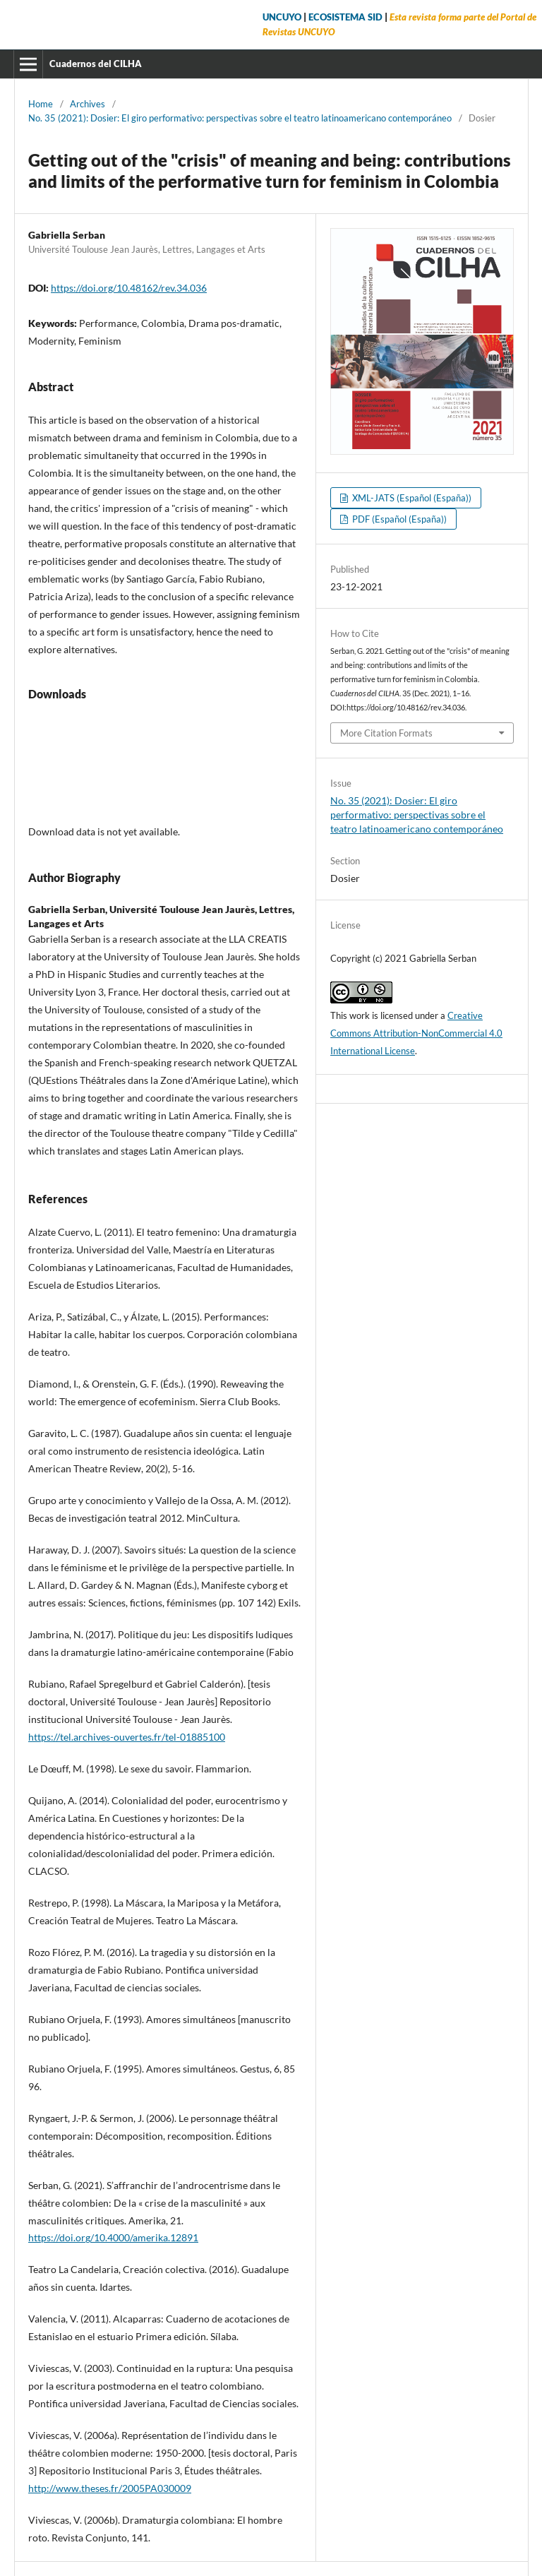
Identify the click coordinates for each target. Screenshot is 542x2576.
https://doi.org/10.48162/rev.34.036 (129, 288)
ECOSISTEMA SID (345, 17)
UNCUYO (282, 17)
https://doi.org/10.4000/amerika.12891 (113, 2237)
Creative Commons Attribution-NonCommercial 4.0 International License (416, 1033)
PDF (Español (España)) (398, 519)
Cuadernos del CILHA (95, 63)
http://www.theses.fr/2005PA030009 (109, 2488)
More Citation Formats (386, 733)
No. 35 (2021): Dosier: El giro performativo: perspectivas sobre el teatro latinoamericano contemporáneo (240, 118)
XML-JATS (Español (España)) (410, 497)
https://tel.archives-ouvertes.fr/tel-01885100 (126, 1737)
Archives (87, 103)
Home (40, 103)
